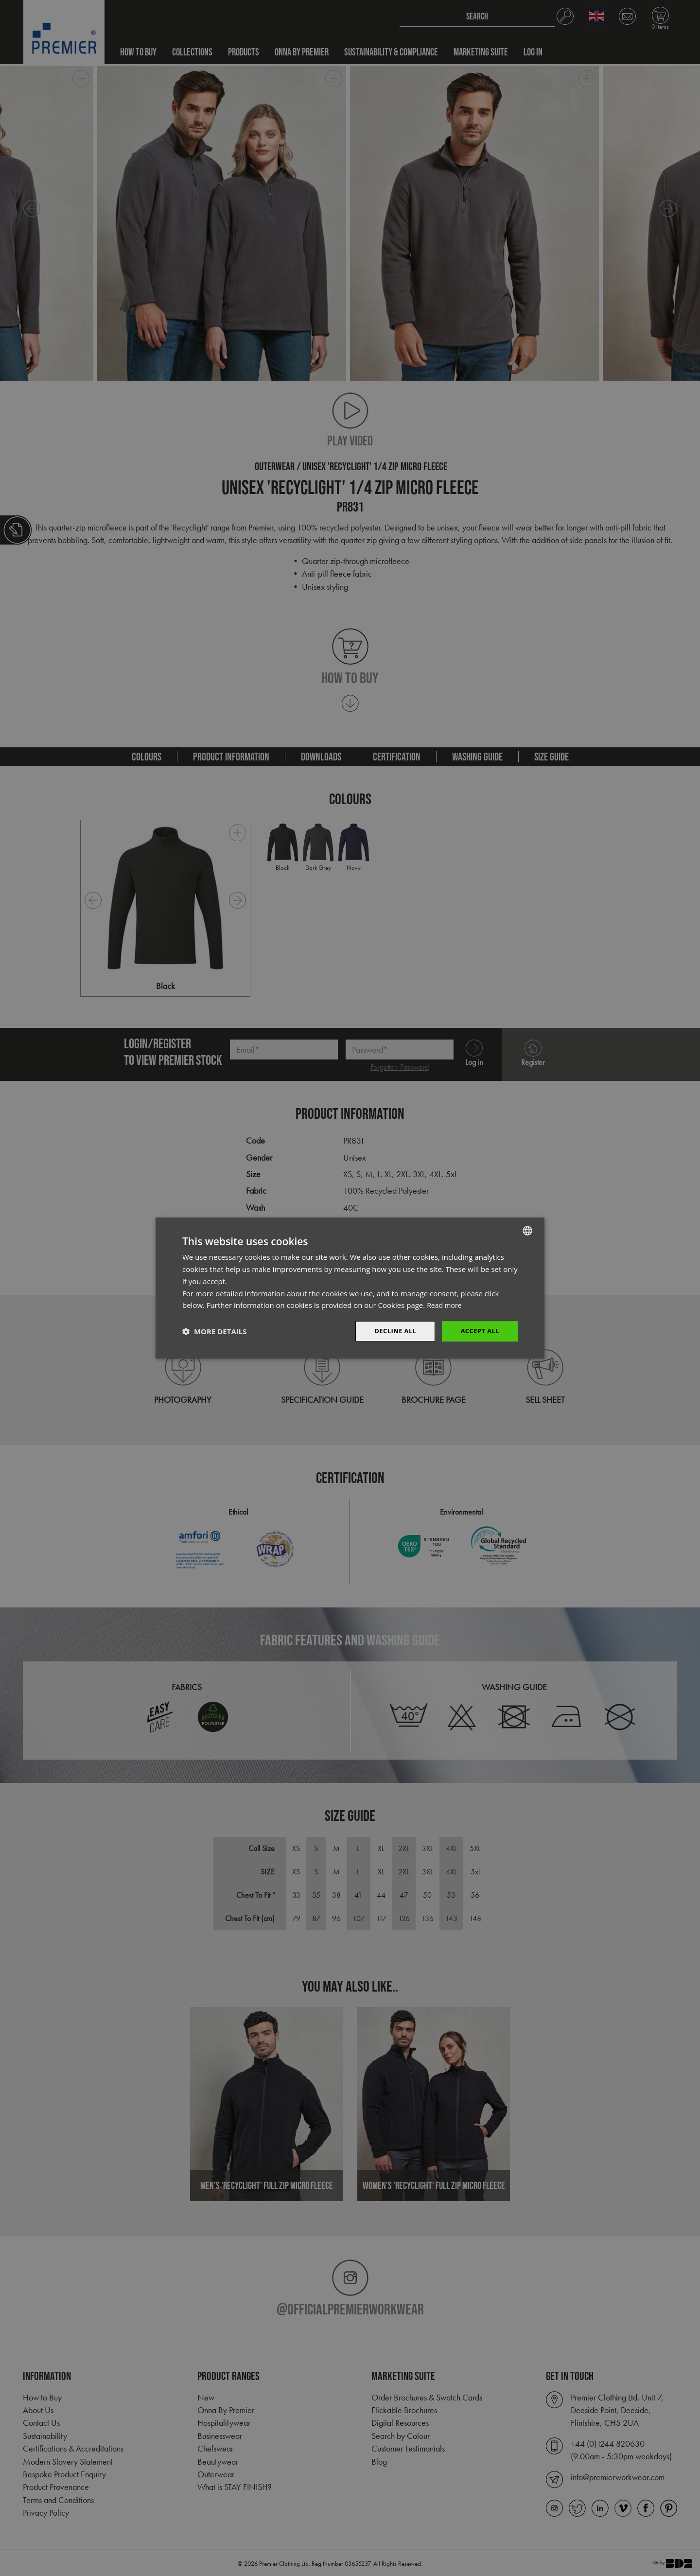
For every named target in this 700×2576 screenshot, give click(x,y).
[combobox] (527, 1230)
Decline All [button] (390, 1331)
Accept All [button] (478, 1331)
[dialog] (350, 1288)
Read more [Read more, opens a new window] (445, 1304)
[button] (214, 1331)
